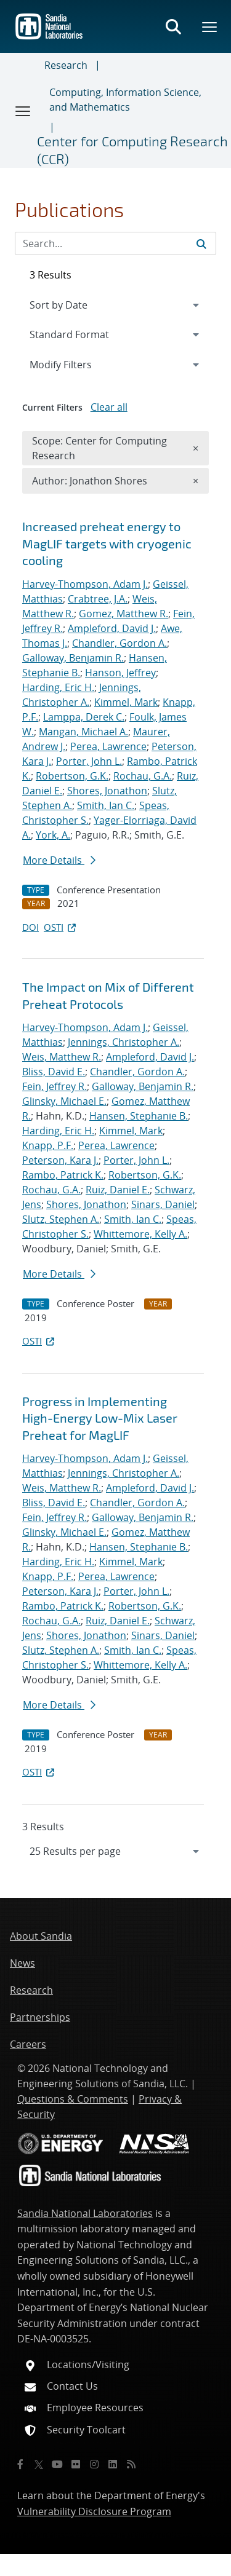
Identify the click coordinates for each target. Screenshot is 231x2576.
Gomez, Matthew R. (123, 613)
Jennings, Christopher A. (123, 1042)
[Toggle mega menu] (210, 26)
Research (65, 65)
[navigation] (115, 1851)
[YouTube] (57, 2464)
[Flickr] (76, 2464)
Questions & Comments (72, 2099)
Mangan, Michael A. (83, 731)
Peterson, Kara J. (60, 1160)
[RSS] (131, 2464)
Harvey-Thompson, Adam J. (85, 584)
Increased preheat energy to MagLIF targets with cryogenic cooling (107, 543)
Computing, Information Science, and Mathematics (125, 99)
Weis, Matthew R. (61, 1057)
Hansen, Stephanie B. (138, 1116)
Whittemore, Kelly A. (140, 1234)
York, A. (53, 835)
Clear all (109, 407)
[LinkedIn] (112, 2464)
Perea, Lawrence (108, 746)
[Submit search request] (201, 243)
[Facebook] (20, 2464)
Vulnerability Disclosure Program (94, 2511)
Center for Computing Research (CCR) (132, 150)
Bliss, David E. (53, 1071)
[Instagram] (94, 2464)
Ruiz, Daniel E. (118, 1189)
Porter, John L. (89, 761)
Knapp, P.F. (47, 1145)
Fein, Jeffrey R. (54, 1086)
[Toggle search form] (173, 26)
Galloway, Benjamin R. (73, 658)
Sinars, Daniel (163, 1204)
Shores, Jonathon (107, 790)
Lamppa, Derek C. (83, 717)
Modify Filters (77, 364)
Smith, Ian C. (105, 805)
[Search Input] (115, 243)
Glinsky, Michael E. (64, 1101)
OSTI (61, 927)
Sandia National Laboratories (85, 2213)
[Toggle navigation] (23, 110)
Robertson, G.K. (72, 776)
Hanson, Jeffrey (120, 672)
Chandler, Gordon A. (119, 643)
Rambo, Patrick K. (62, 1175)
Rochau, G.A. (142, 776)
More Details (59, 860)
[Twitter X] (39, 2464)
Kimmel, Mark (126, 702)
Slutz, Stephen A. (60, 1219)
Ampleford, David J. (112, 628)
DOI (30, 927)
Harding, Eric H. (58, 687)
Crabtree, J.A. (98, 599)
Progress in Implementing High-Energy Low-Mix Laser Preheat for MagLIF (99, 1418)
